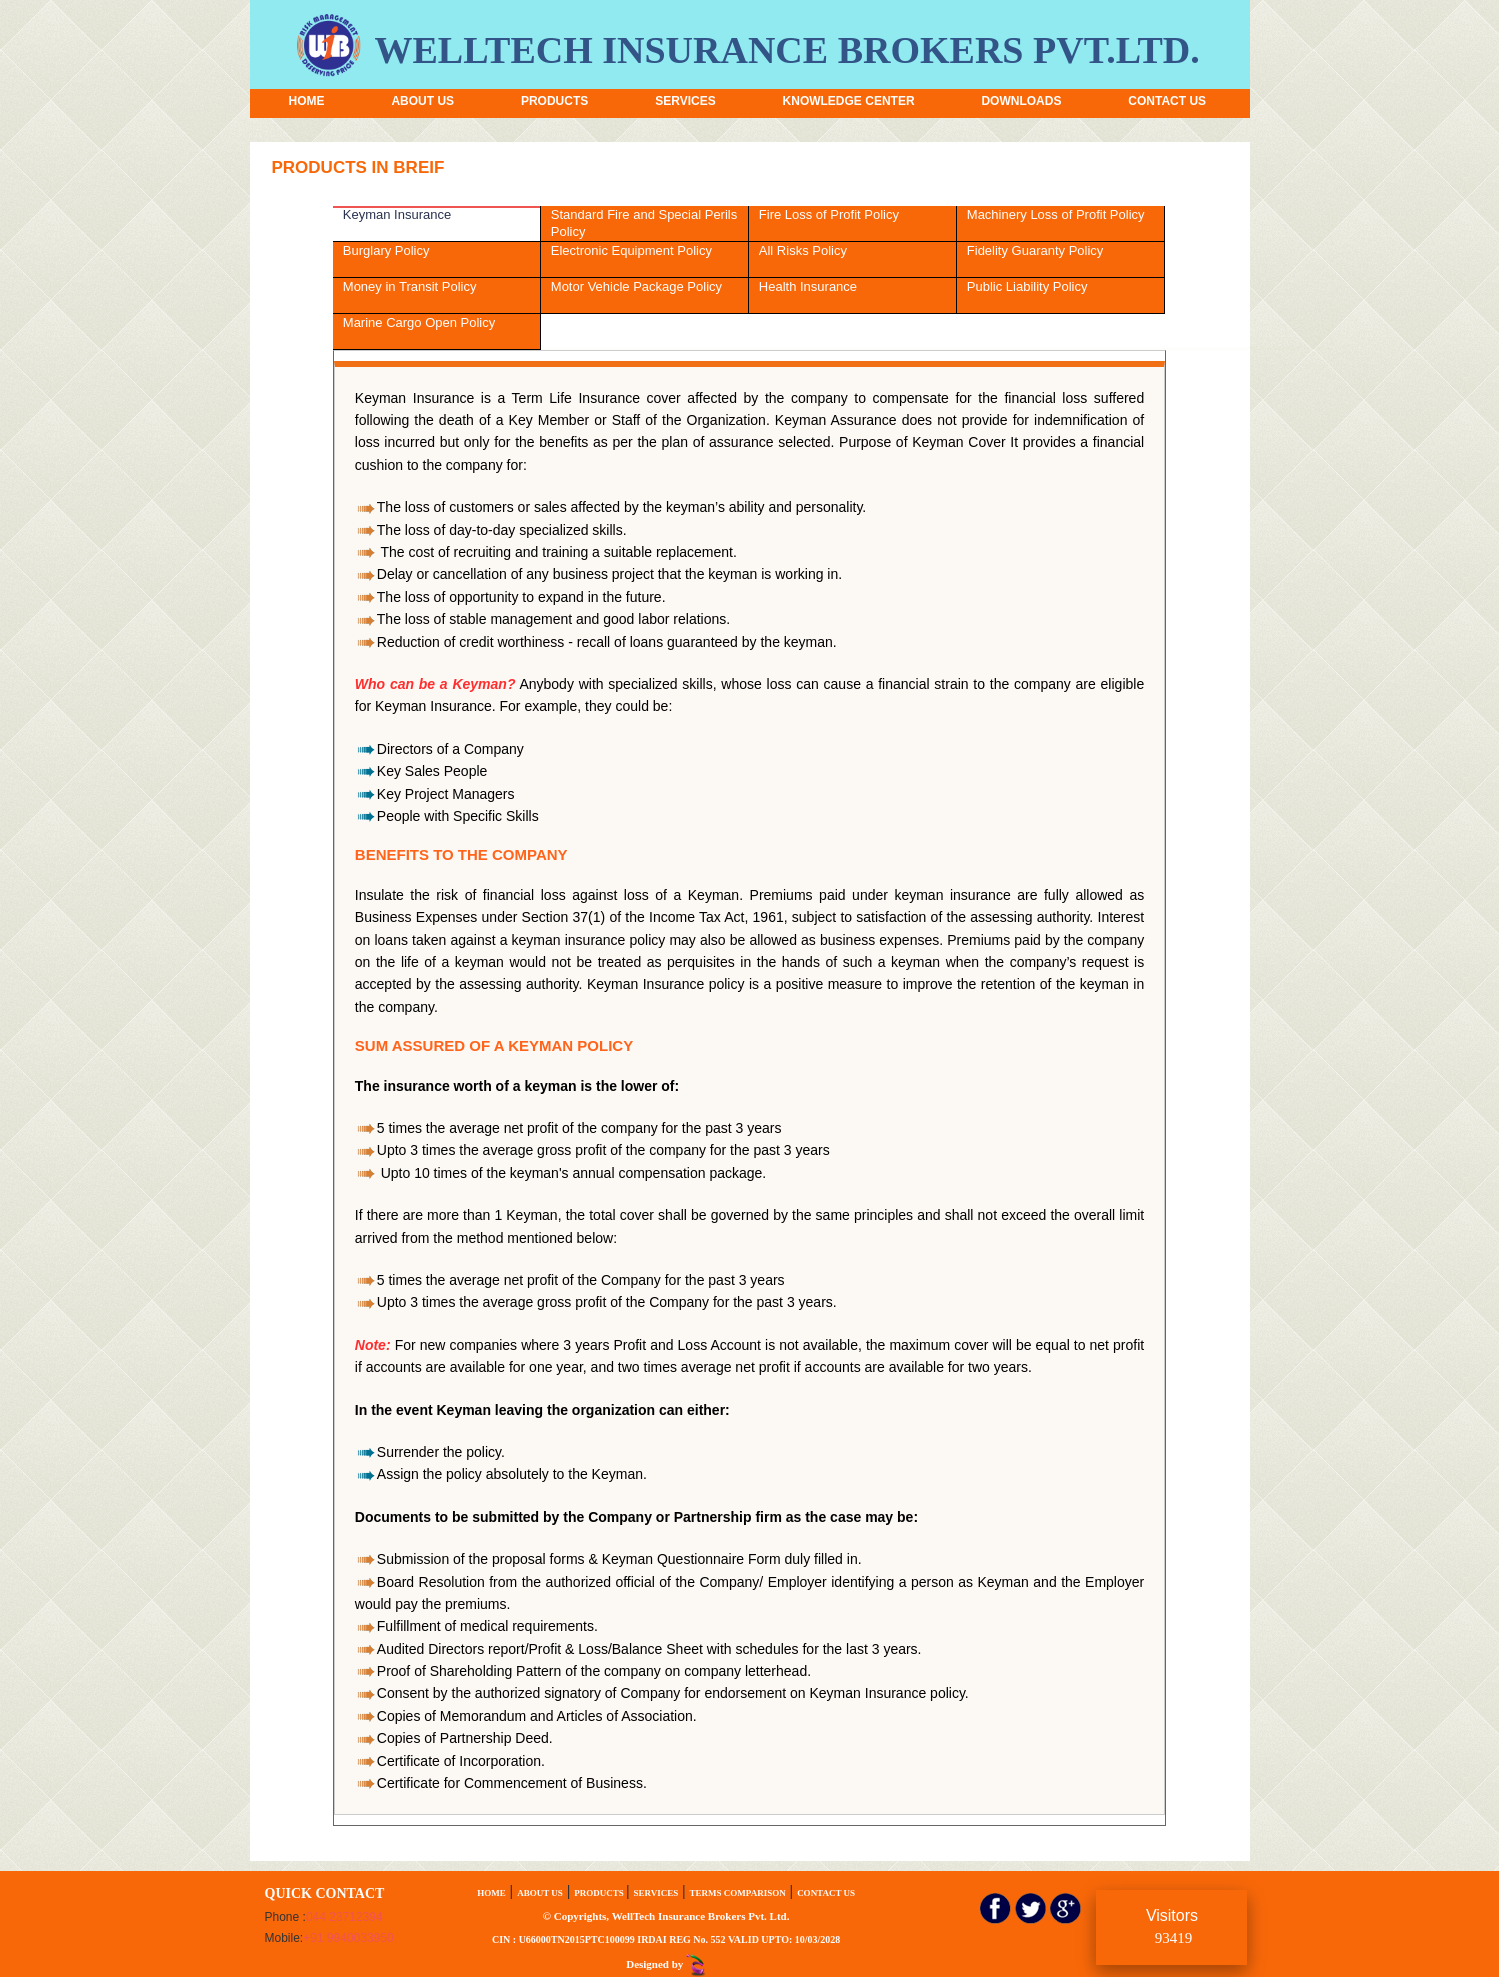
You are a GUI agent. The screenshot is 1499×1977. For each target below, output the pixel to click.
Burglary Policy (386, 250)
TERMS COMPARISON (738, 1893)
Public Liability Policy (1027, 286)
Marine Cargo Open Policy (419, 322)
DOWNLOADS (1021, 101)
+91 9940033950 (348, 1938)
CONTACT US (1167, 101)
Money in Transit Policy (410, 286)
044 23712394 (344, 1917)
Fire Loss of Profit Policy (829, 214)
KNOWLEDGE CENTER (849, 101)
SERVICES (685, 101)
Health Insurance (808, 286)
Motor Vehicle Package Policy (636, 286)
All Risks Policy (803, 250)
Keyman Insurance (397, 214)
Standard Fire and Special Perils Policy (644, 223)
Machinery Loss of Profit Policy (1056, 214)
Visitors (1172, 1926)
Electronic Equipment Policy (631, 250)
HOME (307, 101)
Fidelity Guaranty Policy (1035, 250)
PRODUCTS (554, 101)
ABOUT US (422, 101)
